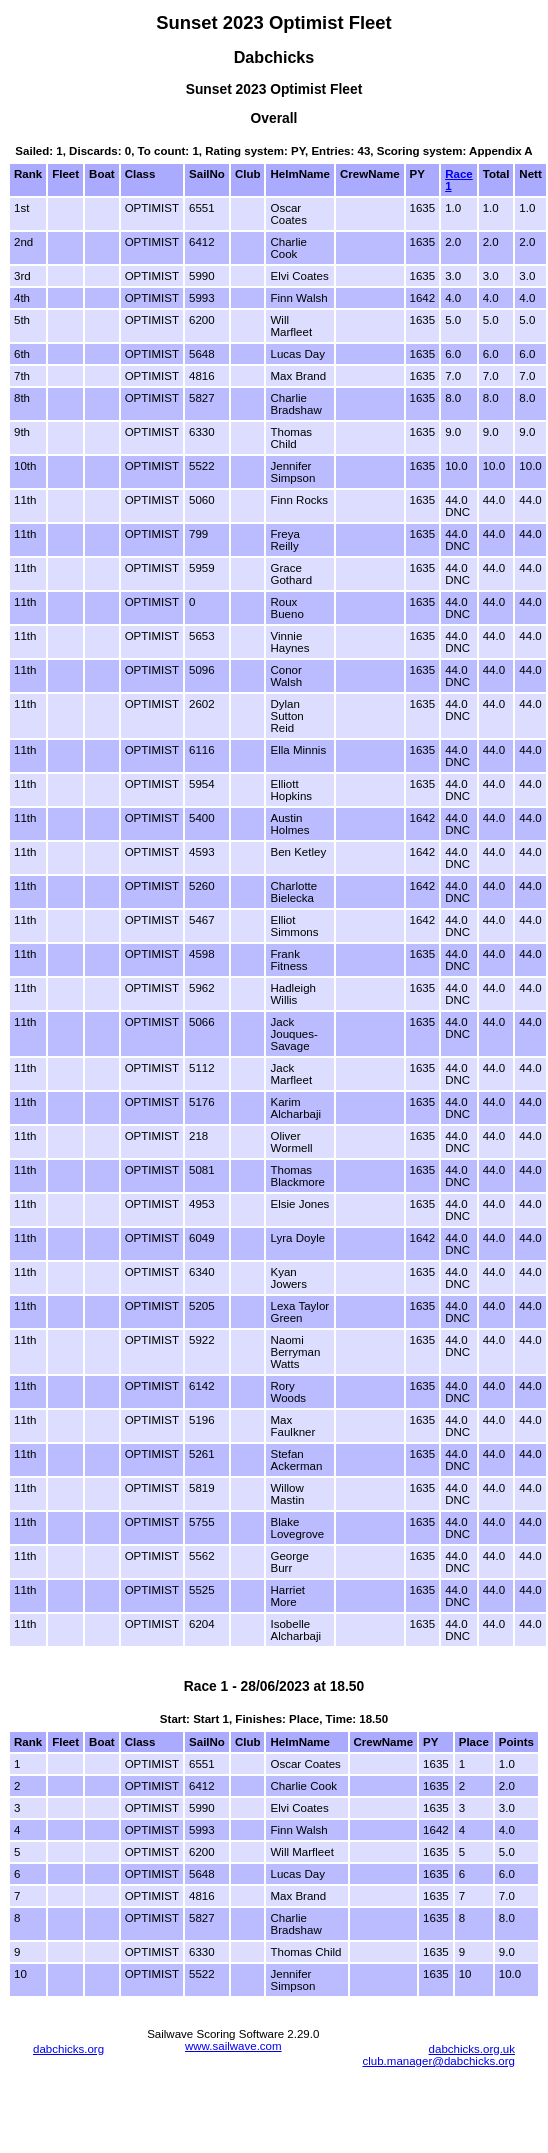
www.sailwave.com (233, 2046)
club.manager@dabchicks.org (438, 2061)
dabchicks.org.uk (472, 2049)
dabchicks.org (68, 2049)
